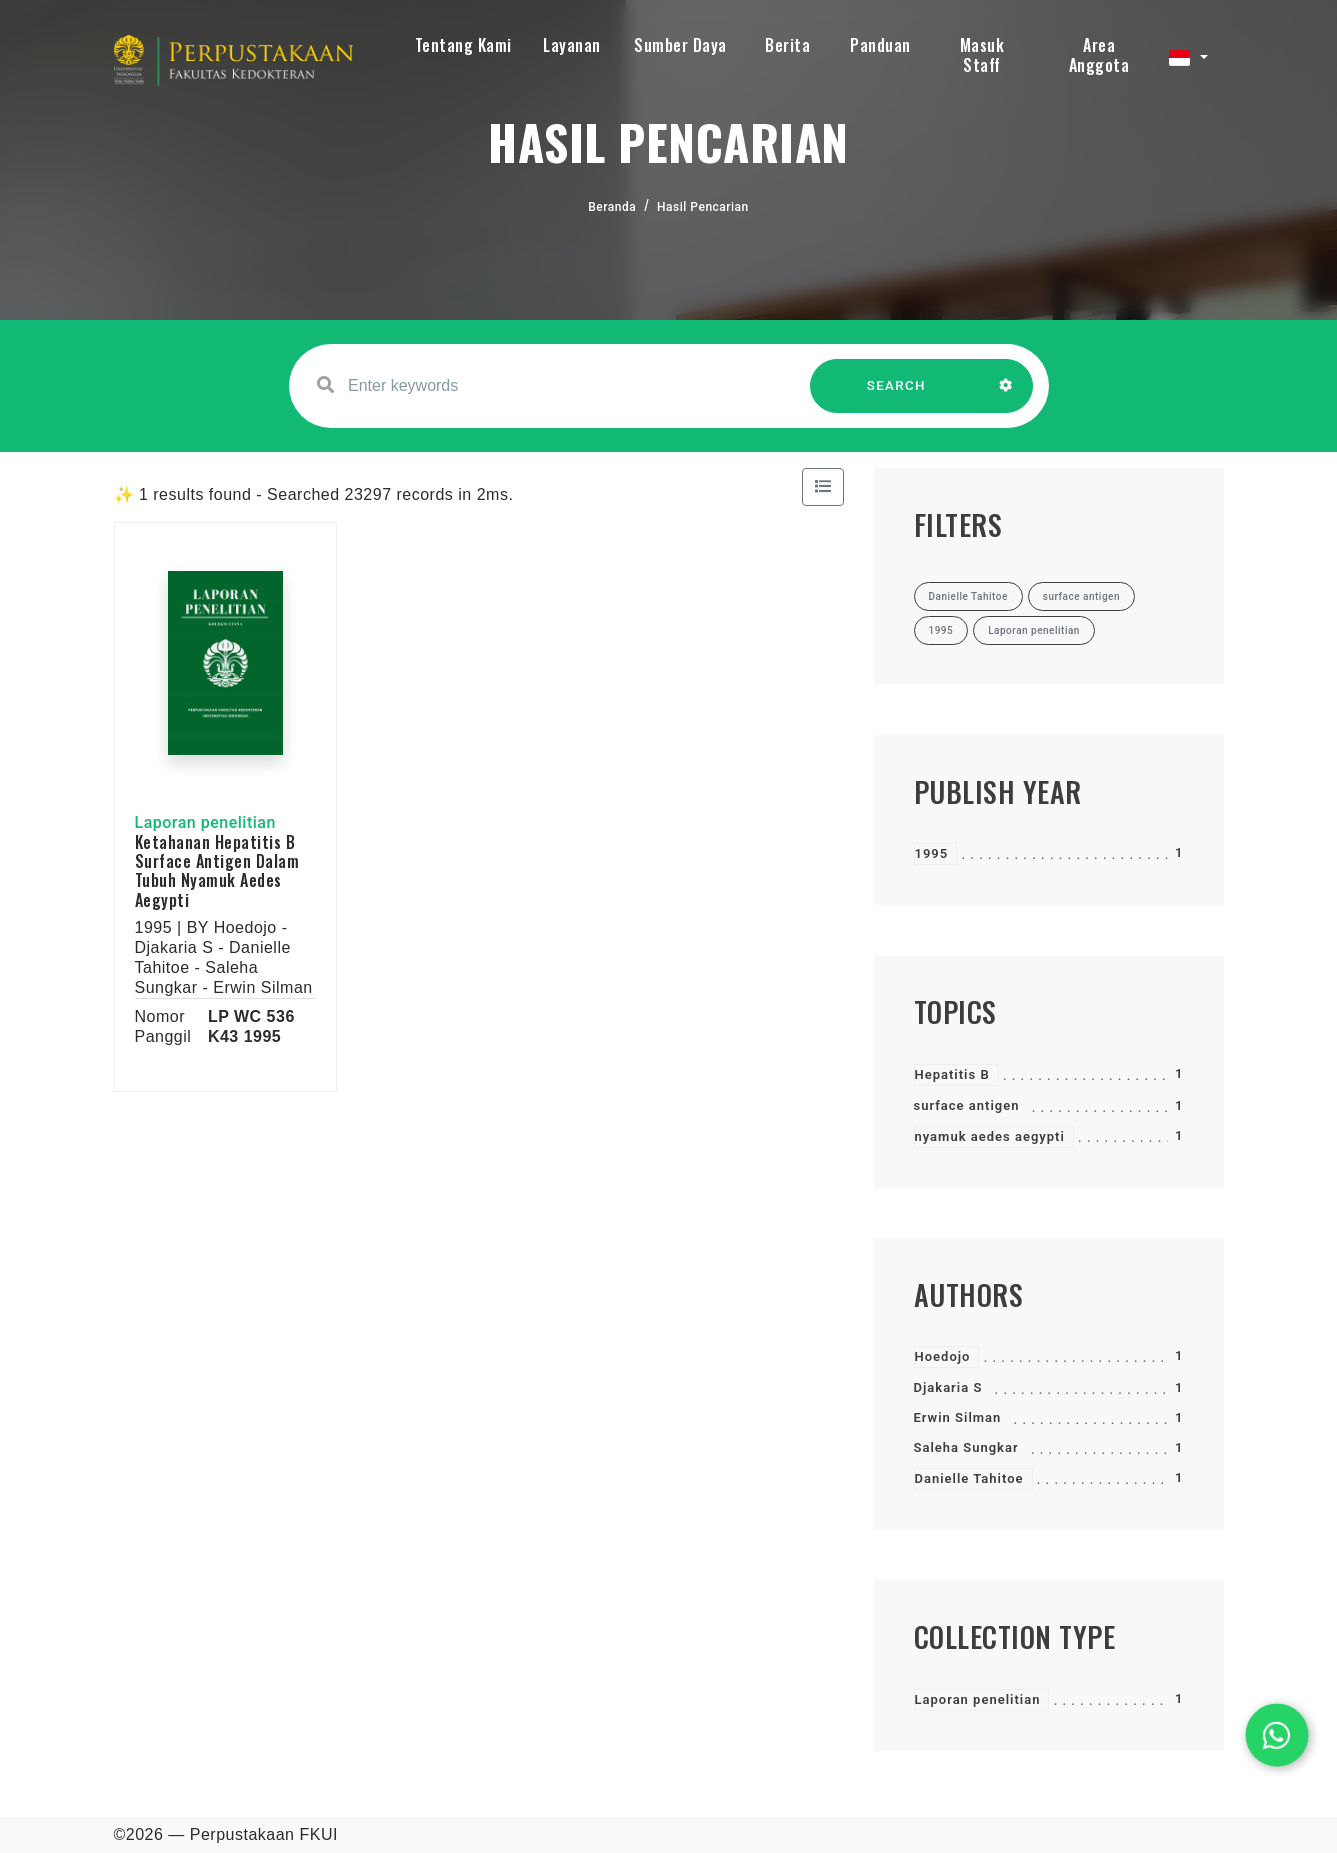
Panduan (880, 45)
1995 (932, 853)
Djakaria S (948, 1387)
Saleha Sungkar (966, 1447)
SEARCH (896, 395)
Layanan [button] (572, 45)
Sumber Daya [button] (680, 45)
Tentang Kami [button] (463, 45)
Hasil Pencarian (703, 207)
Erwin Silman (958, 1417)
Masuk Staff (982, 55)
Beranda (612, 207)
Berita (787, 45)
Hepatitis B (952, 1074)
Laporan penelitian (978, 1699)
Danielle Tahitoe (969, 1478)
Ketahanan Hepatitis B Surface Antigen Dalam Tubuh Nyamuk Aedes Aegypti (217, 871)
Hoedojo (943, 1356)
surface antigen (967, 1105)
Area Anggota (1099, 55)
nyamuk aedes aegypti (990, 1136)
